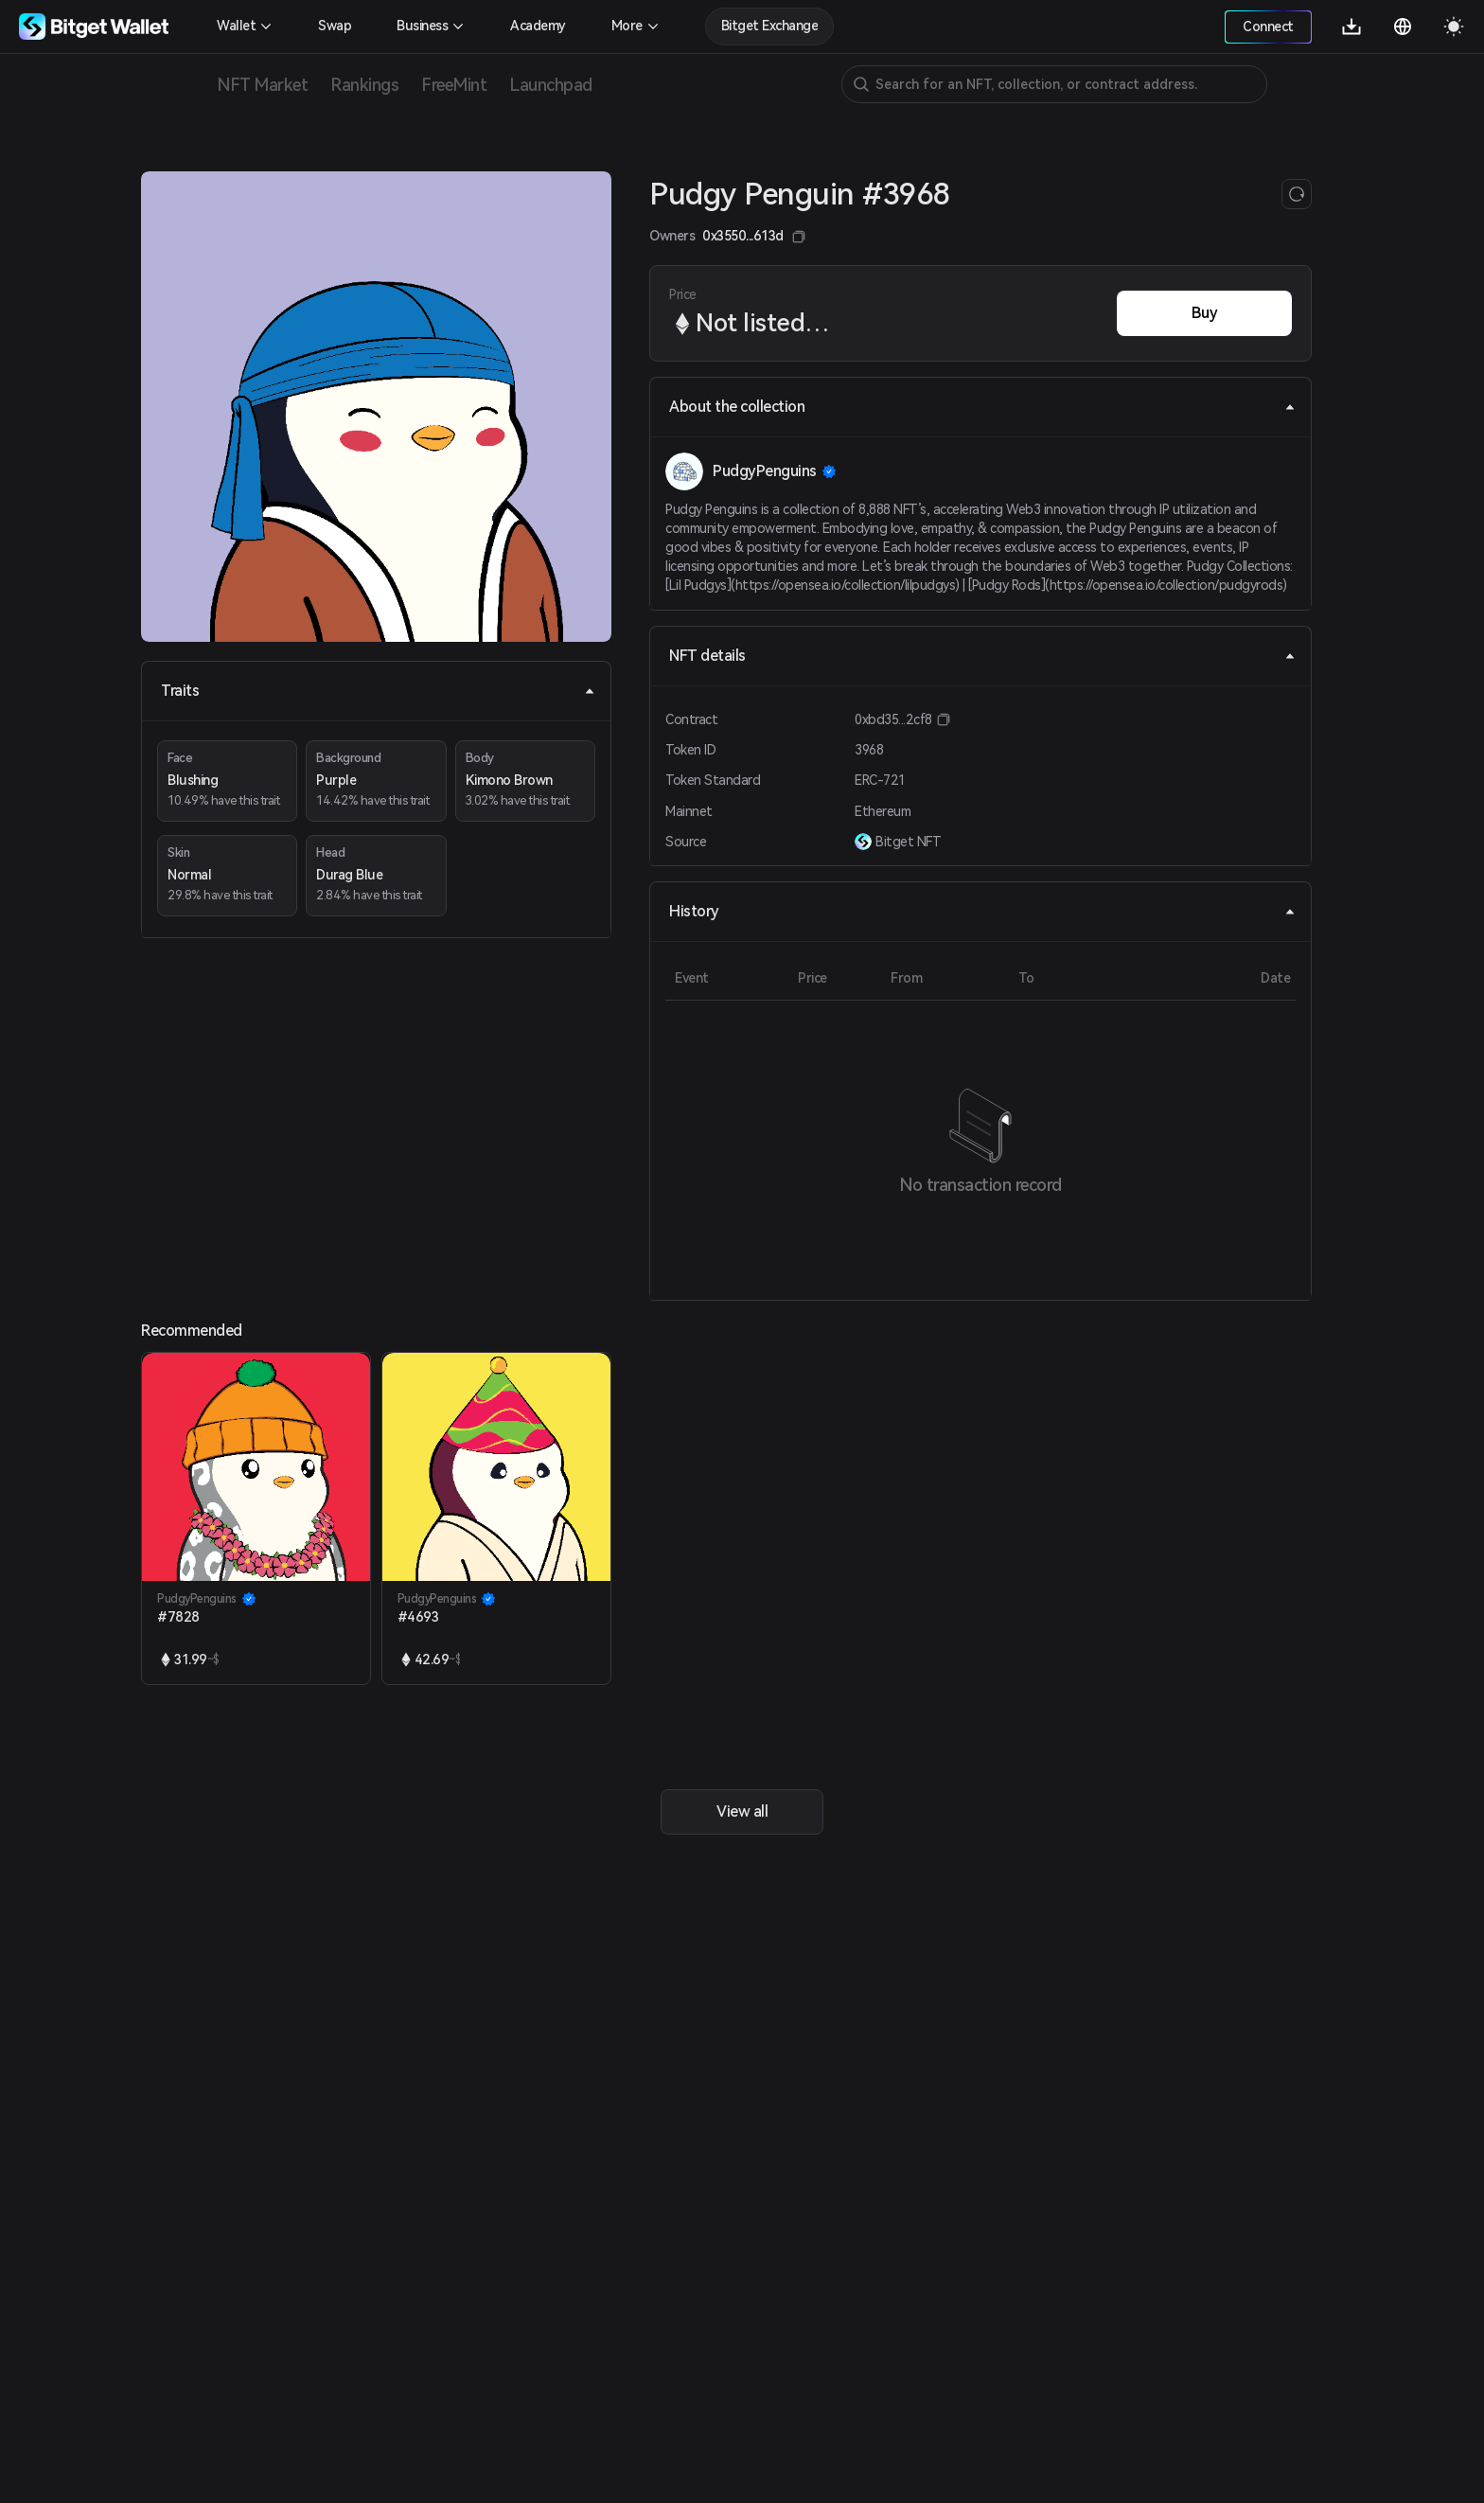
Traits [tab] (378, 691)
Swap (334, 25)
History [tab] (982, 911)
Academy (538, 25)
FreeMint (453, 85)
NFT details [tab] (982, 656)
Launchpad (550, 85)
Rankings (364, 85)
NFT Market (262, 85)
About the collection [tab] (982, 407)
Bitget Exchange (770, 25)
